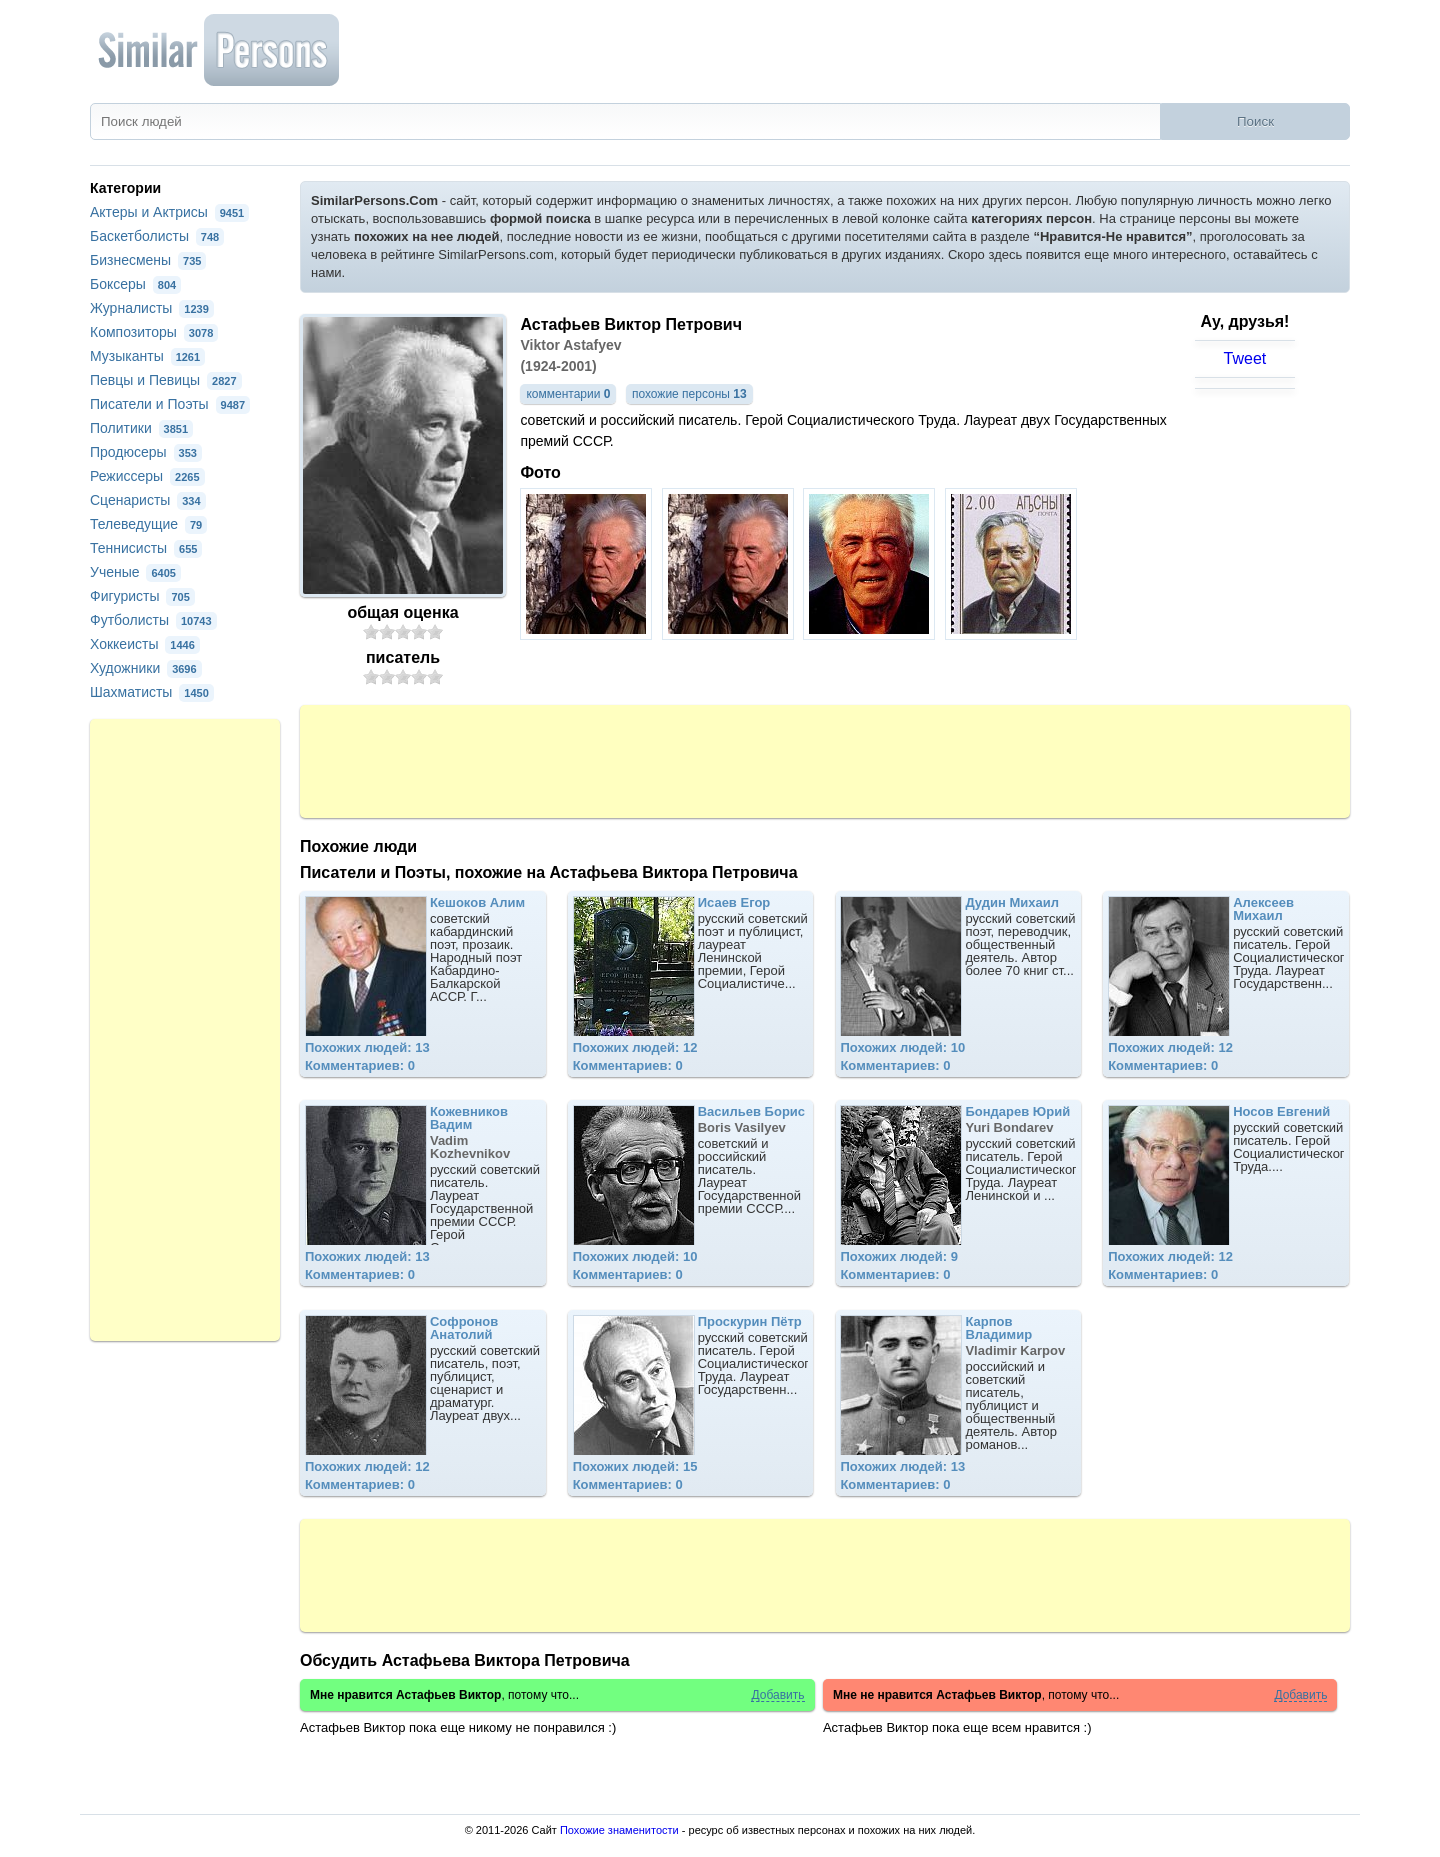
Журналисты (152, 308)
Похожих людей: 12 (635, 1047)
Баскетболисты (157, 236)
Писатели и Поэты (170, 404)
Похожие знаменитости (619, 1830)
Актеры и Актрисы (169, 212)
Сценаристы (148, 500)
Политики (141, 428)
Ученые (135, 572)
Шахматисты (152, 692)
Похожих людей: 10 (902, 1047)
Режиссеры (147, 476)
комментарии (568, 394)
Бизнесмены (148, 260)
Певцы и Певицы (166, 380)
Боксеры (135, 284)
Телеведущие (148, 524)
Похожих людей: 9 (899, 1256)
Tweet (1245, 358)
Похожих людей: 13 (367, 1047)
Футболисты (153, 620)
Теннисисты (146, 548)
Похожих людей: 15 (635, 1466)
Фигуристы (142, 596)
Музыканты (147, 356)
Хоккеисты (145, 644)
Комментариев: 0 (360, 1065)
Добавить (777, 1695)
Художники (146, 668)
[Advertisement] (825, 760)
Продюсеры (146, 452)
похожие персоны (689, 394)
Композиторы (154, 332)
